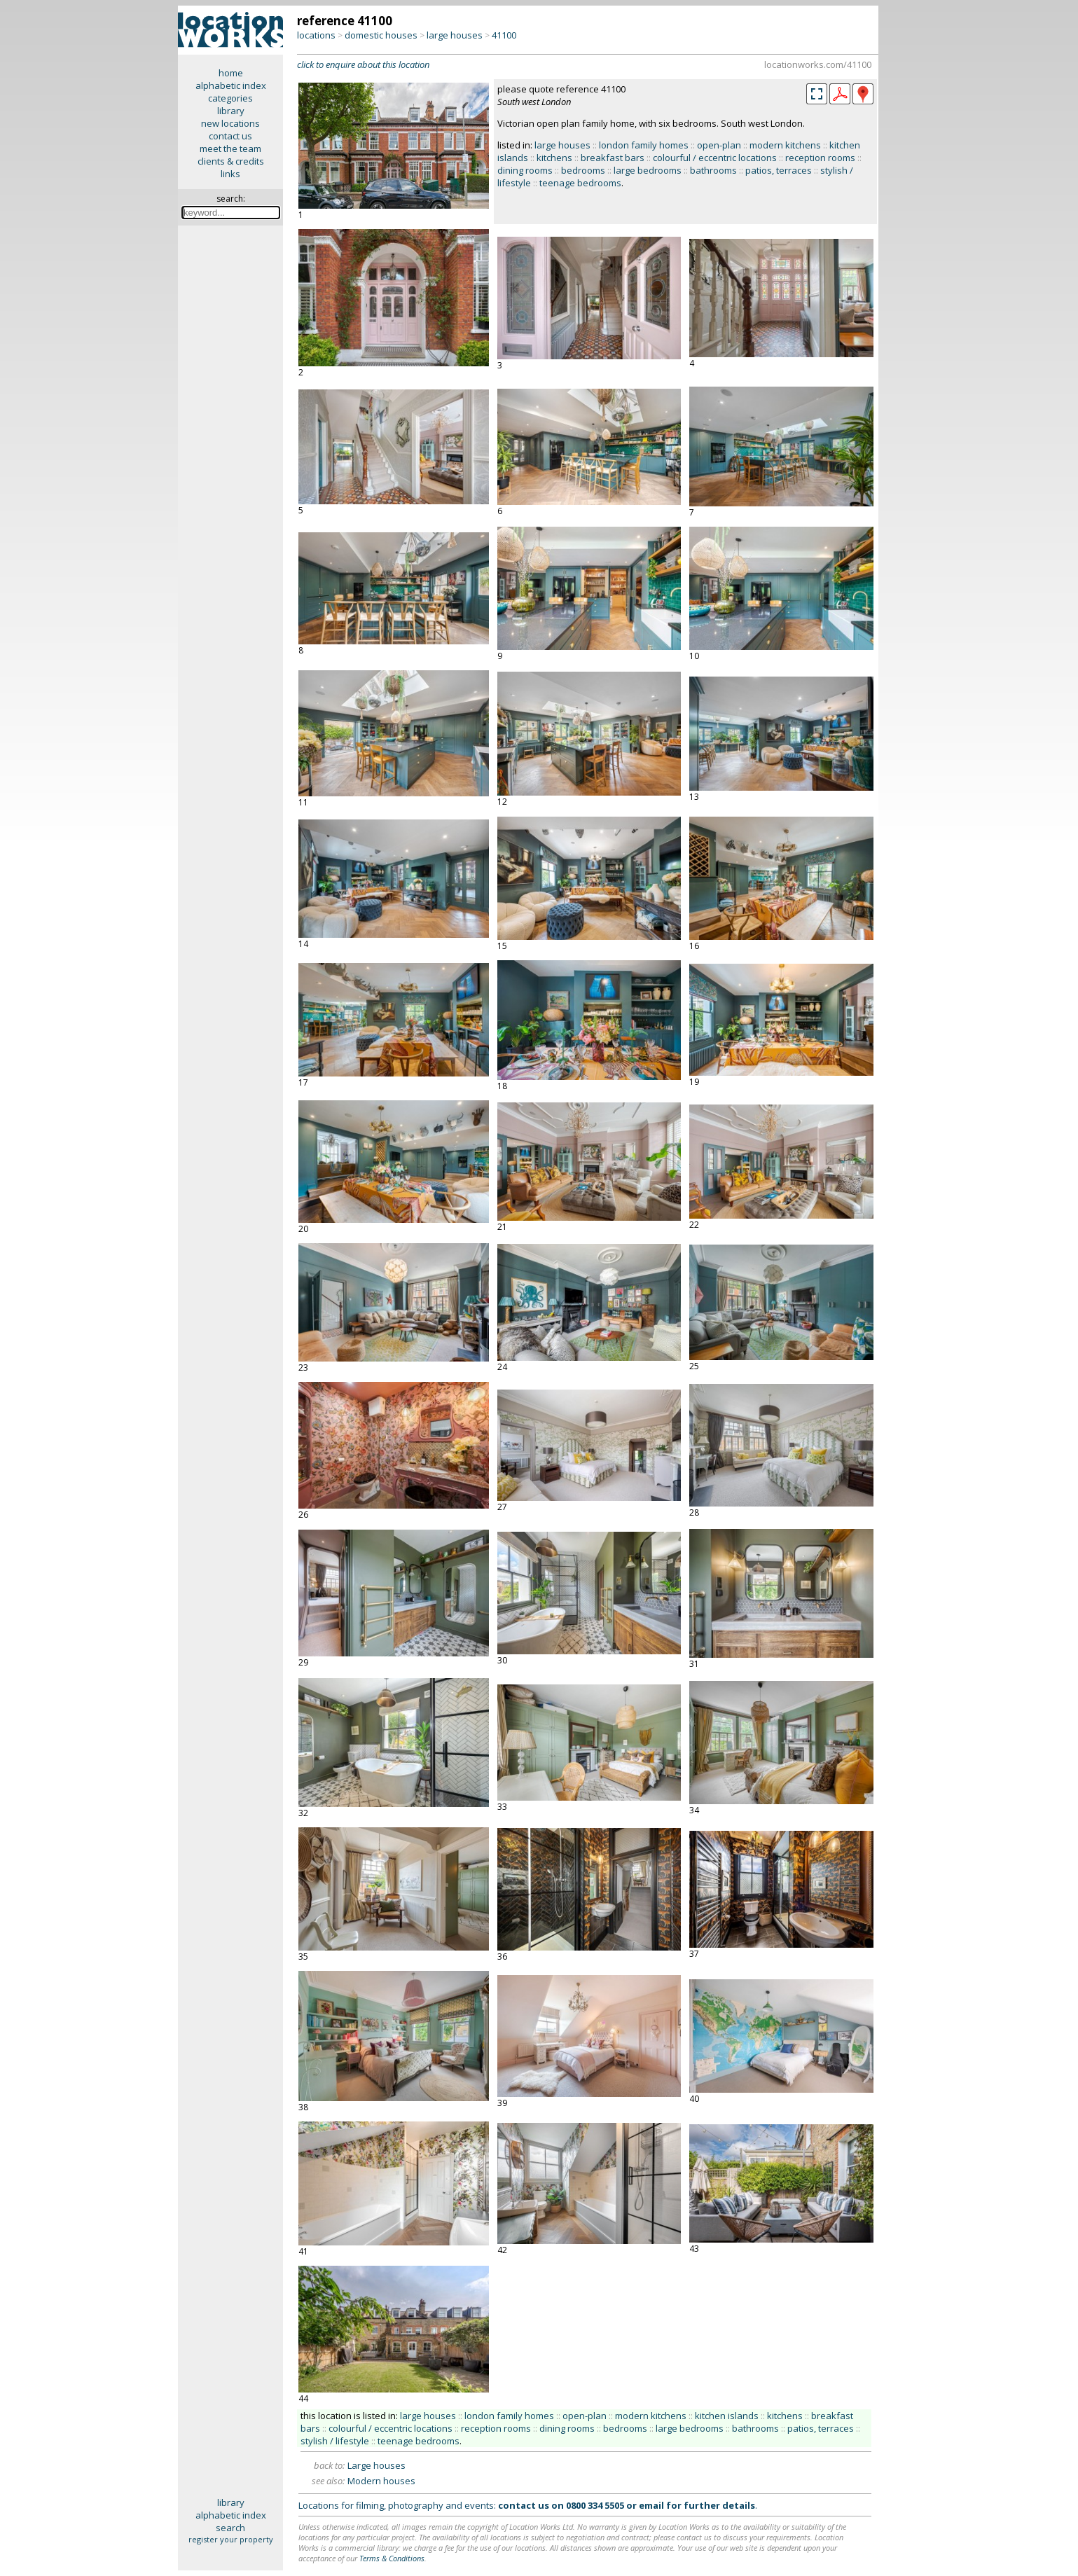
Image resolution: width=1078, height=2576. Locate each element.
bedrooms (583, 170)
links (230, 173)
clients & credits (231, 161)
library (230, 110)
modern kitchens (785, 145)
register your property (230, 2539)
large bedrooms (648, 170)
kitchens (554, 157)
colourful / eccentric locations (715, 157)
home (231, 73)
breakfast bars (612, 157)
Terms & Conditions (391, 2558)
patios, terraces (778, 170)
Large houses (376, 2465)
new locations (230, 123)
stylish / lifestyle (334, 2441)
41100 (504, 35)
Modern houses (381, 2480)
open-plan (719, 145)
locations (316, 35)
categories (230, 98)
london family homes (644, 145)
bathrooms (713, 170)
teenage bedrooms (580, 182)
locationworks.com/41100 (817, 64)
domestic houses (381, 35)
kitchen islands (727, 2415)
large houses (455, 35)
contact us (230, 136)
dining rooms (525, 170)
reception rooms (820, 157)
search (230, 2527)
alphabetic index (230, 85)
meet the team (230, 148)
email (651, 2505)
